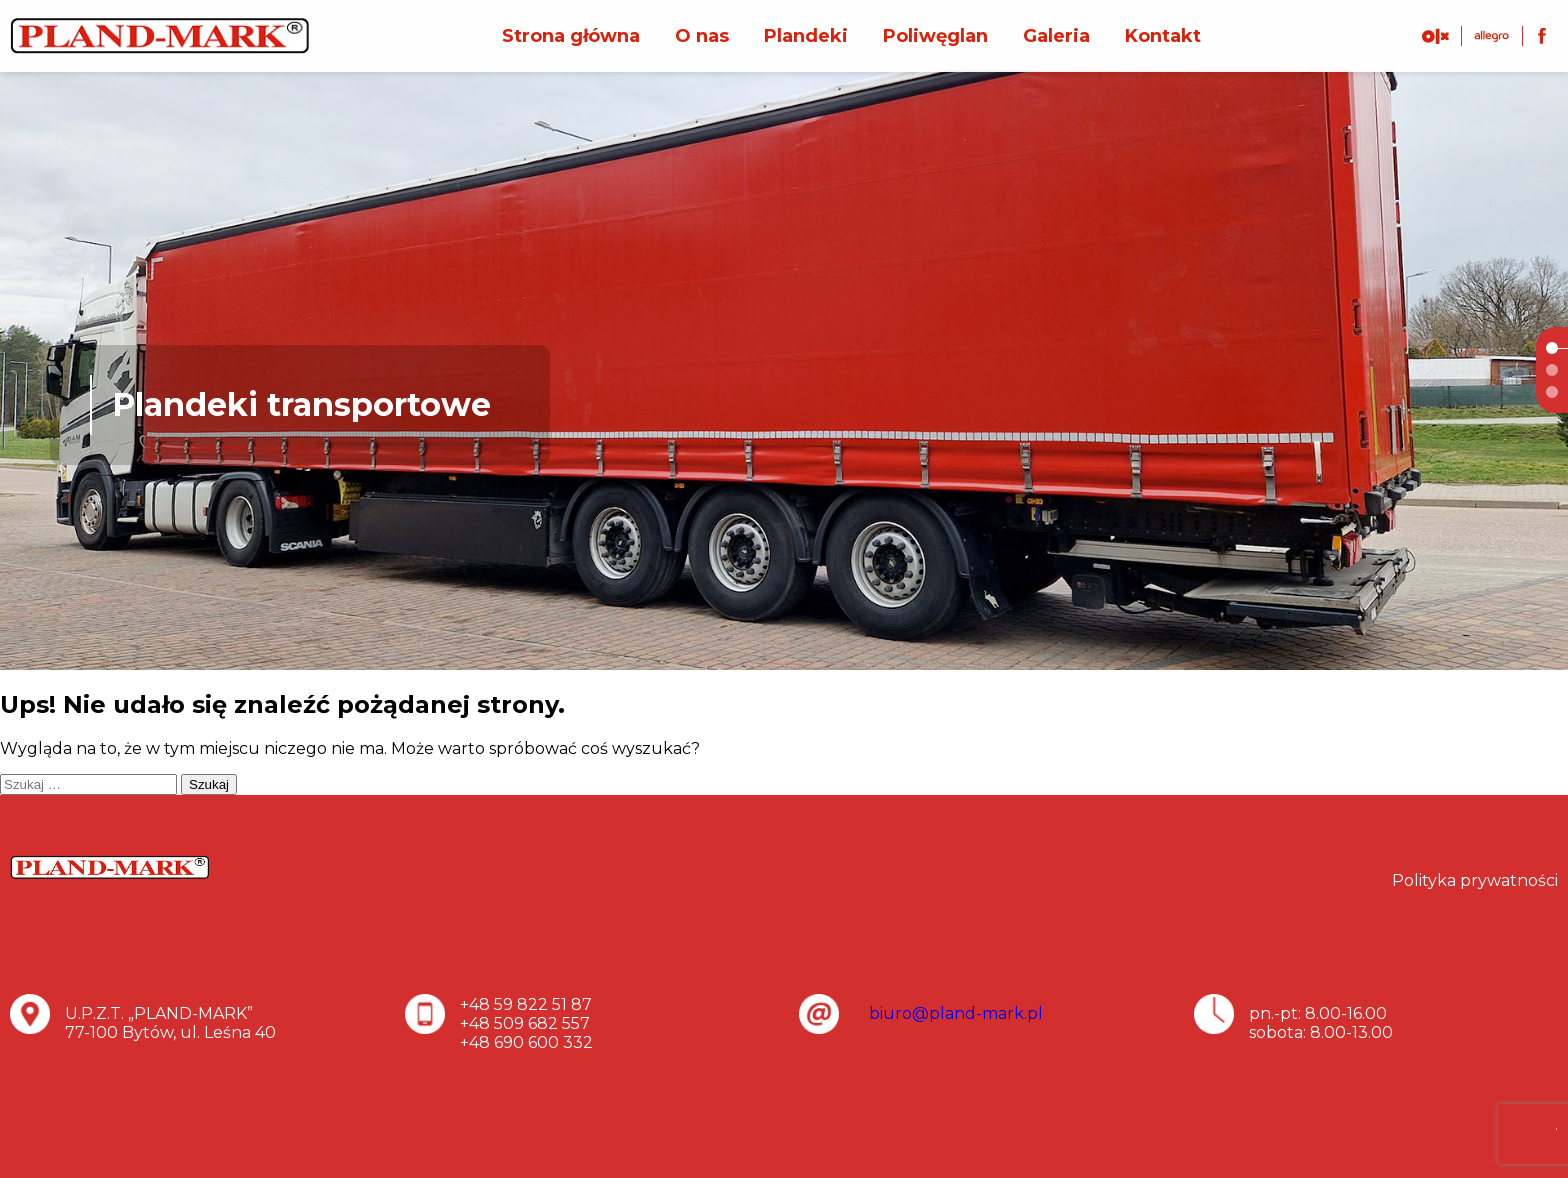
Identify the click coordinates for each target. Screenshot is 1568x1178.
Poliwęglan (935, 36)
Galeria (1056, 36)
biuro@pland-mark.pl (956, 1013)
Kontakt (1163, 36)
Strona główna (571, 36)
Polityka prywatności (1475, 880)
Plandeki (806, 36)
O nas (702, 36)
